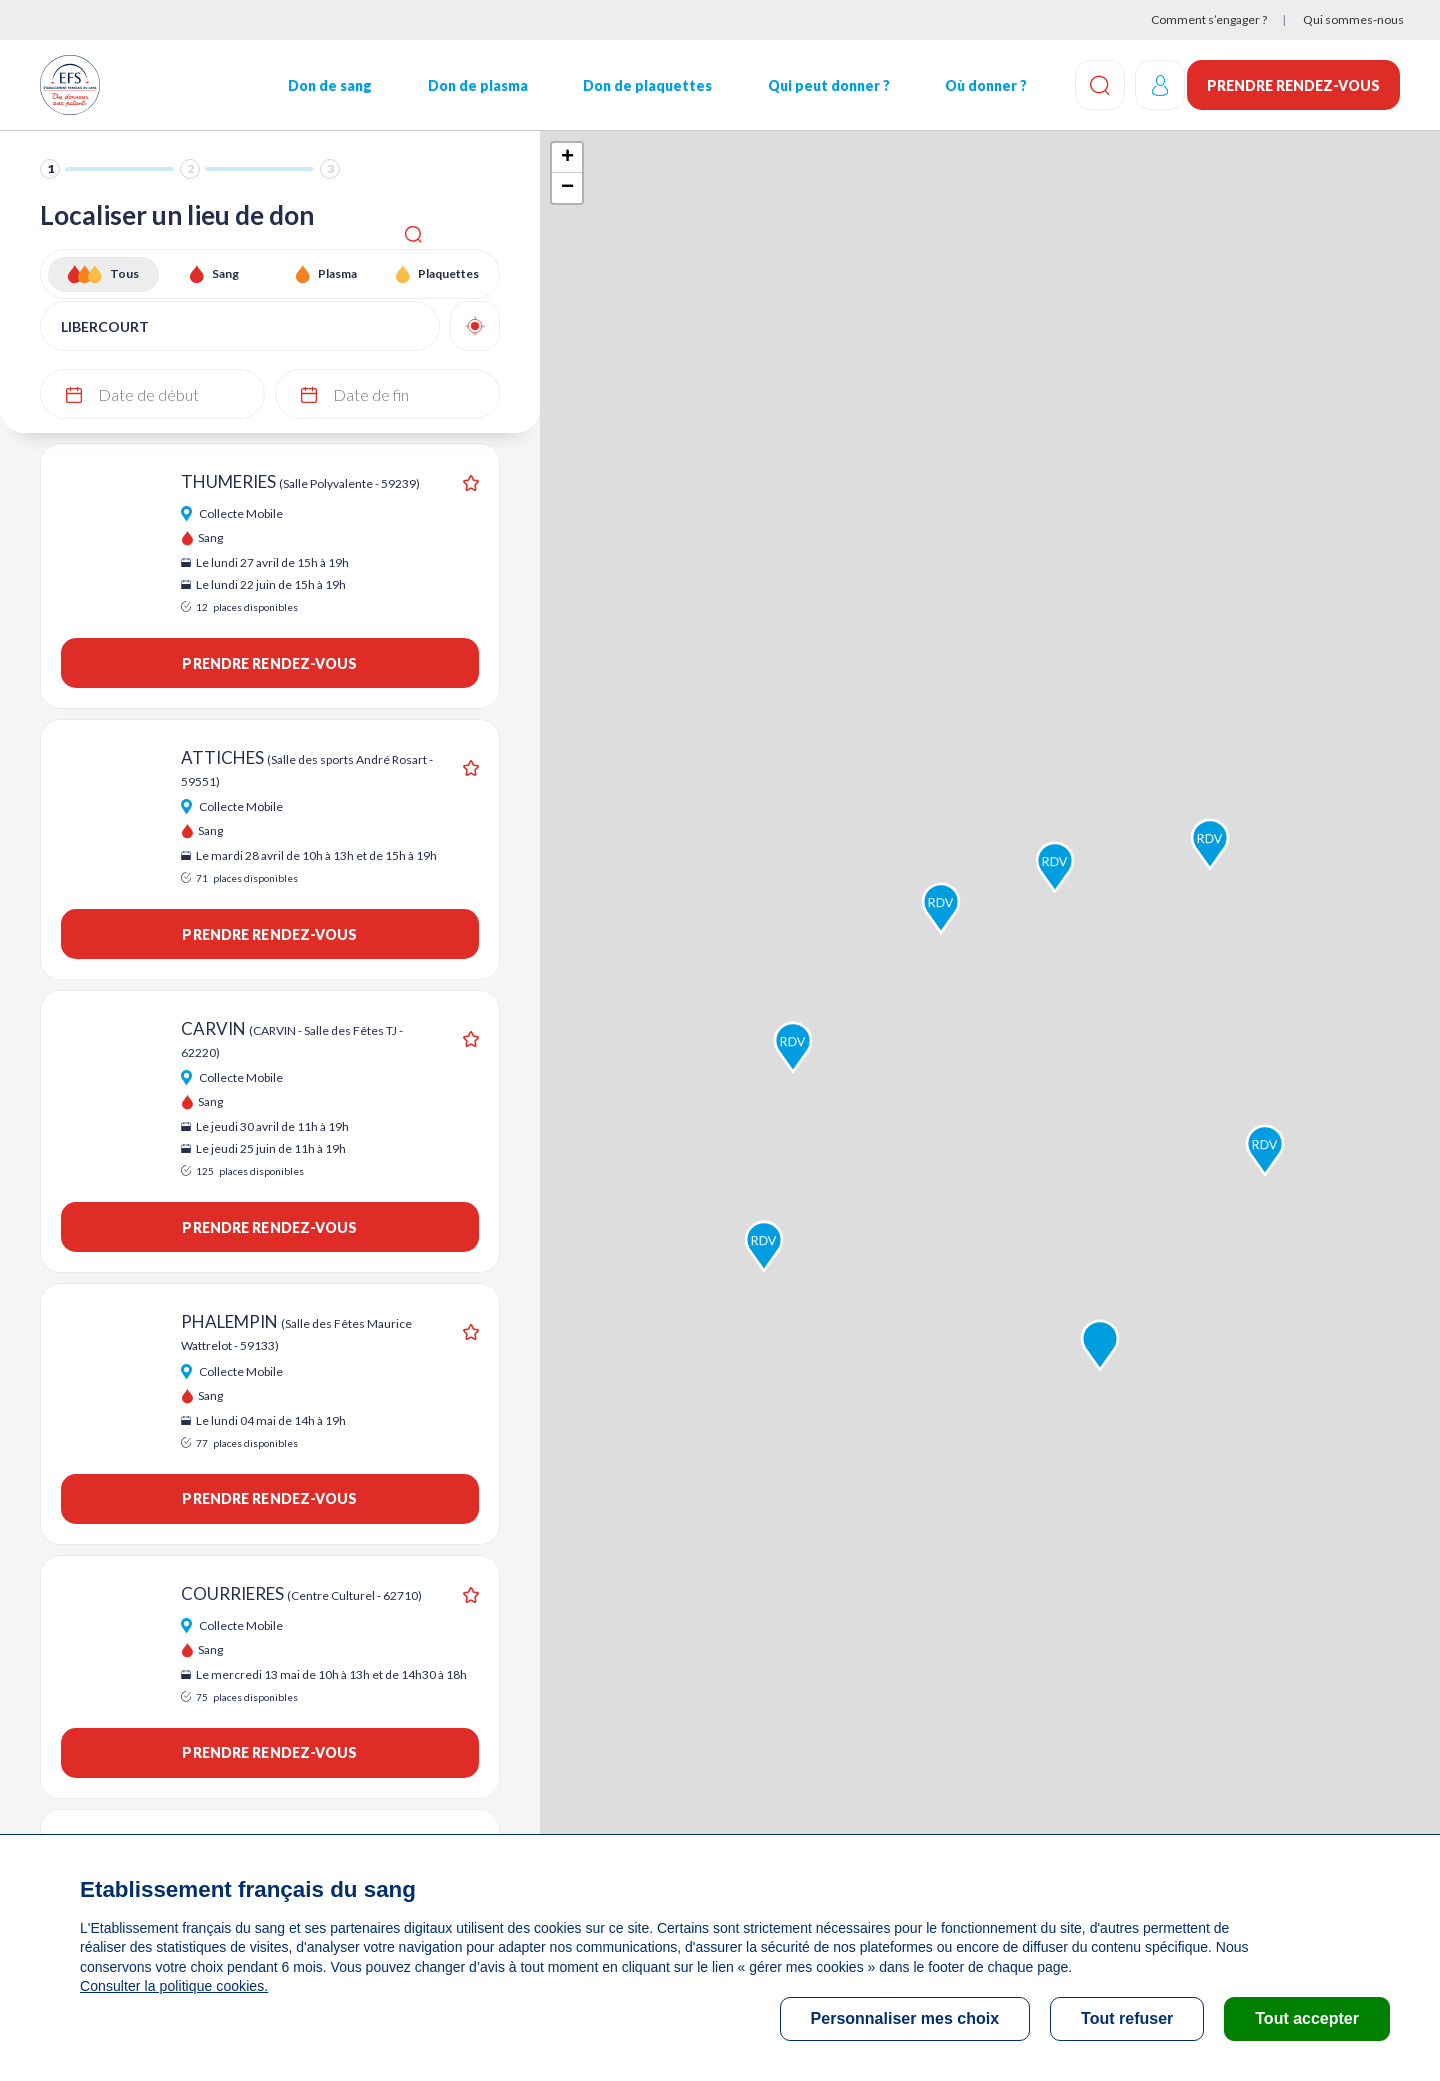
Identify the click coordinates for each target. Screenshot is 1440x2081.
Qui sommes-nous (1353, 19)
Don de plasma (474, 85)
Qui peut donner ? (823, 85)
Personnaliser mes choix (905, 2018)
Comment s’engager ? (1209, 19)
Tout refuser (1127, 2018)
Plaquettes (448, 273)
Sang (225, 273)
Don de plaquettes (642, 85)
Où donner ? (979, 85)
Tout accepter (1307, 2018)
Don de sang (328, 85)
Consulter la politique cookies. (173, 1986)
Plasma (337, 273)
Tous (124, 273)
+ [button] (567, 158)
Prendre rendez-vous (1293, 85)
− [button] (567, 188)
